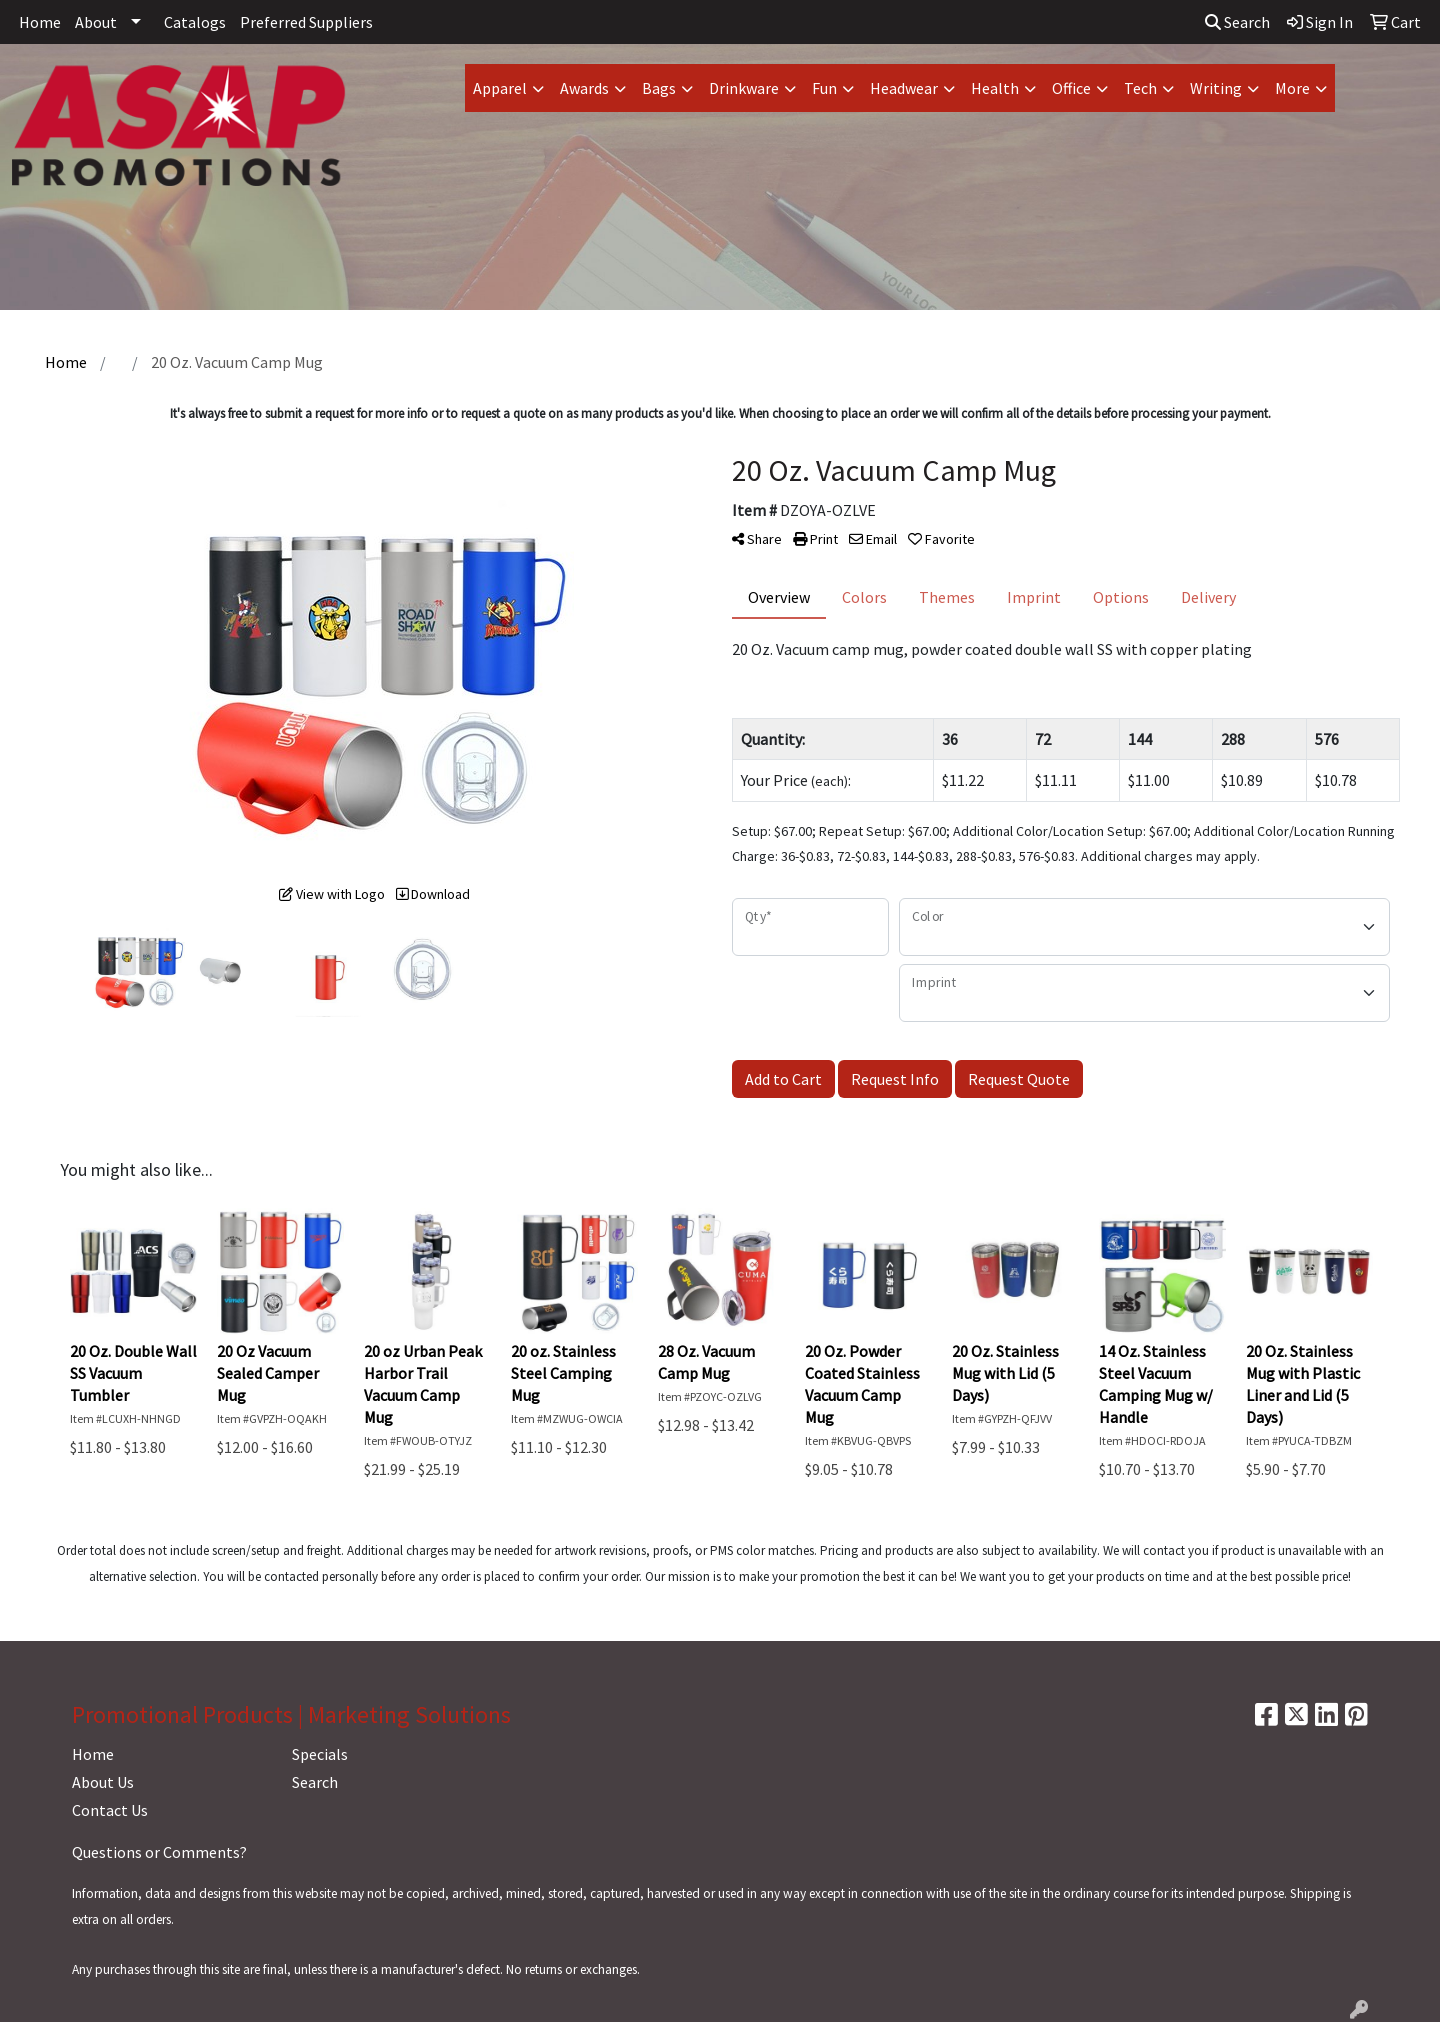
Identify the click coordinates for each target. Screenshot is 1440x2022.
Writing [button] (1216, 88)
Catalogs (195, 22)
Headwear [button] (904, 88)
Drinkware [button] (744, 88)
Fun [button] (824, 88)
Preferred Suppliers (306, 22)
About (96, 22)
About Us (103, 1782)
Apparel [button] (500, 88)
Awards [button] (584, 88)
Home (40, 22)
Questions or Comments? (159, 1852)
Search (1237, 22)
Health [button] (995, 88)
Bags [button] (659, 88)
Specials (320, 1754)
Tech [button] (1140, 88)
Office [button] (1071, 88)
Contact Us (110, 1810)
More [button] (1292, 88)
